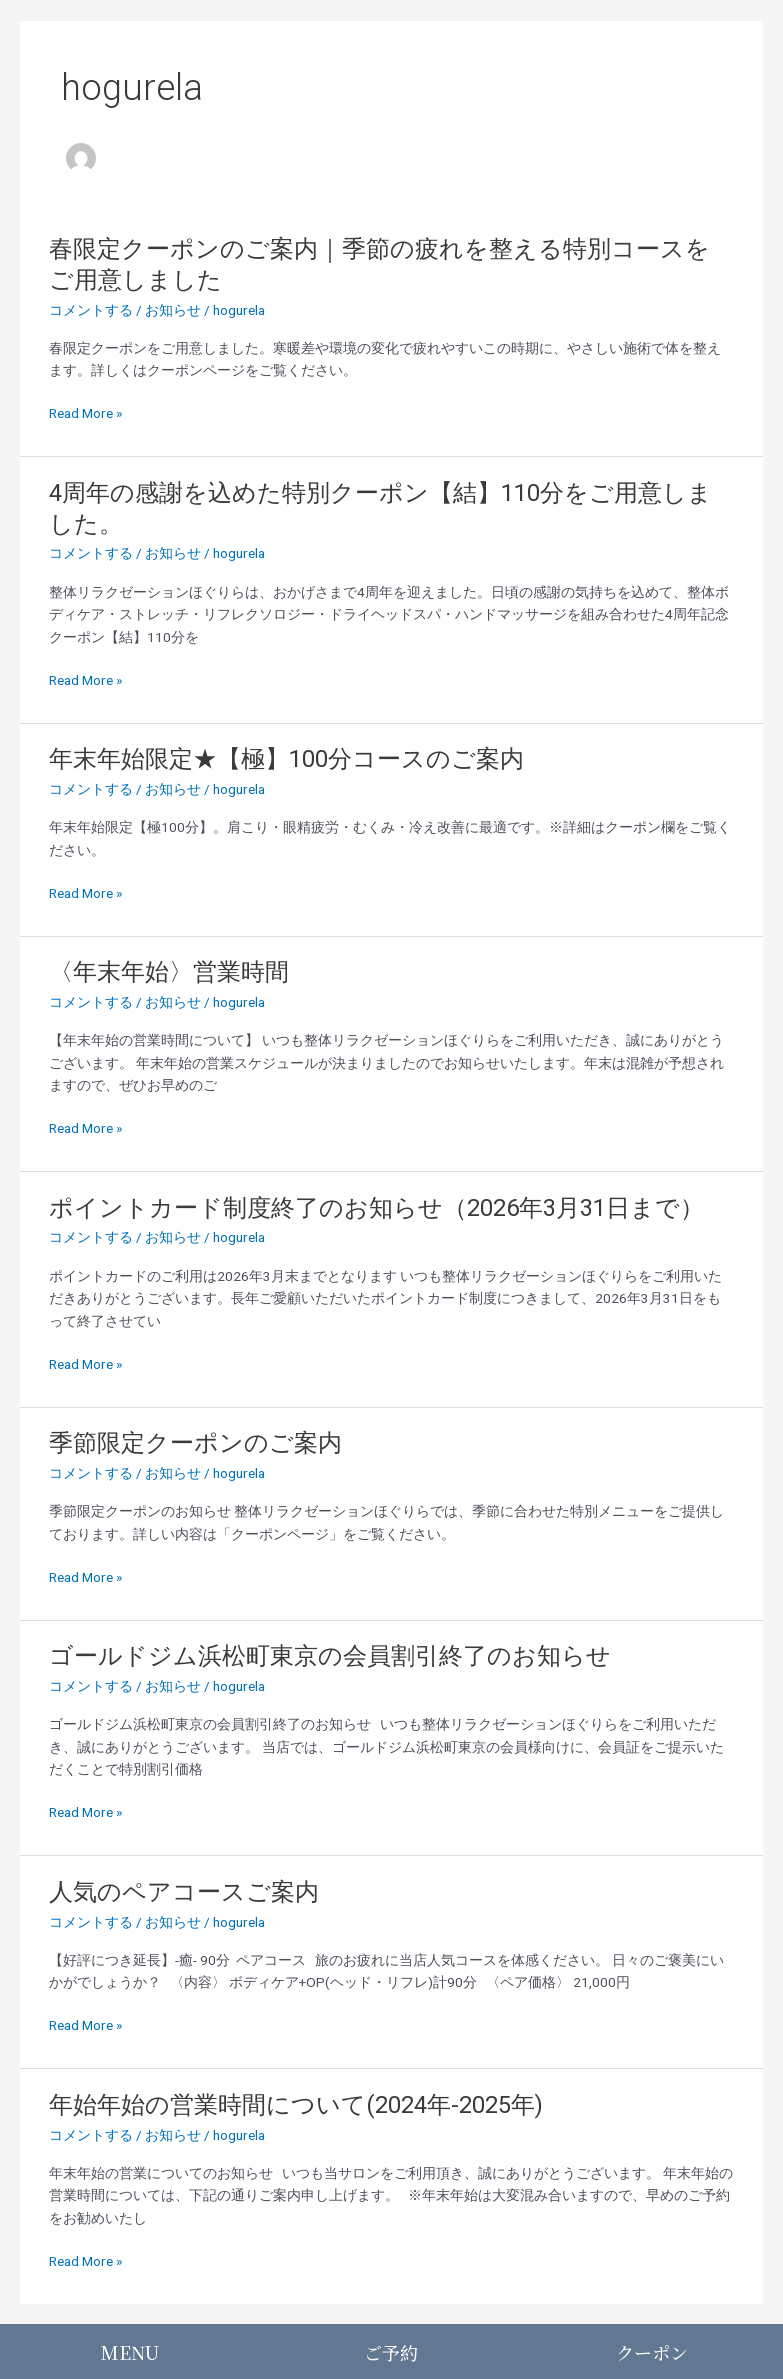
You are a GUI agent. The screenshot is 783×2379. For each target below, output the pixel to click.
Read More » (85, 413)
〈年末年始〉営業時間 (169, 972)
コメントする (91, 310)
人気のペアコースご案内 (184, 1892)
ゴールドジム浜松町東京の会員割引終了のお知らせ (330, 1656)
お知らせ (173, 310)
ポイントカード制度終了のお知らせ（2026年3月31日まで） (376, 1208)
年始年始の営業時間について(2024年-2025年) (296, 2105)
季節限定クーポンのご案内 (195, 1443)
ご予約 (391, 2352)
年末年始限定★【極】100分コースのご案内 (286, 759)
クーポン (652, 2352)
